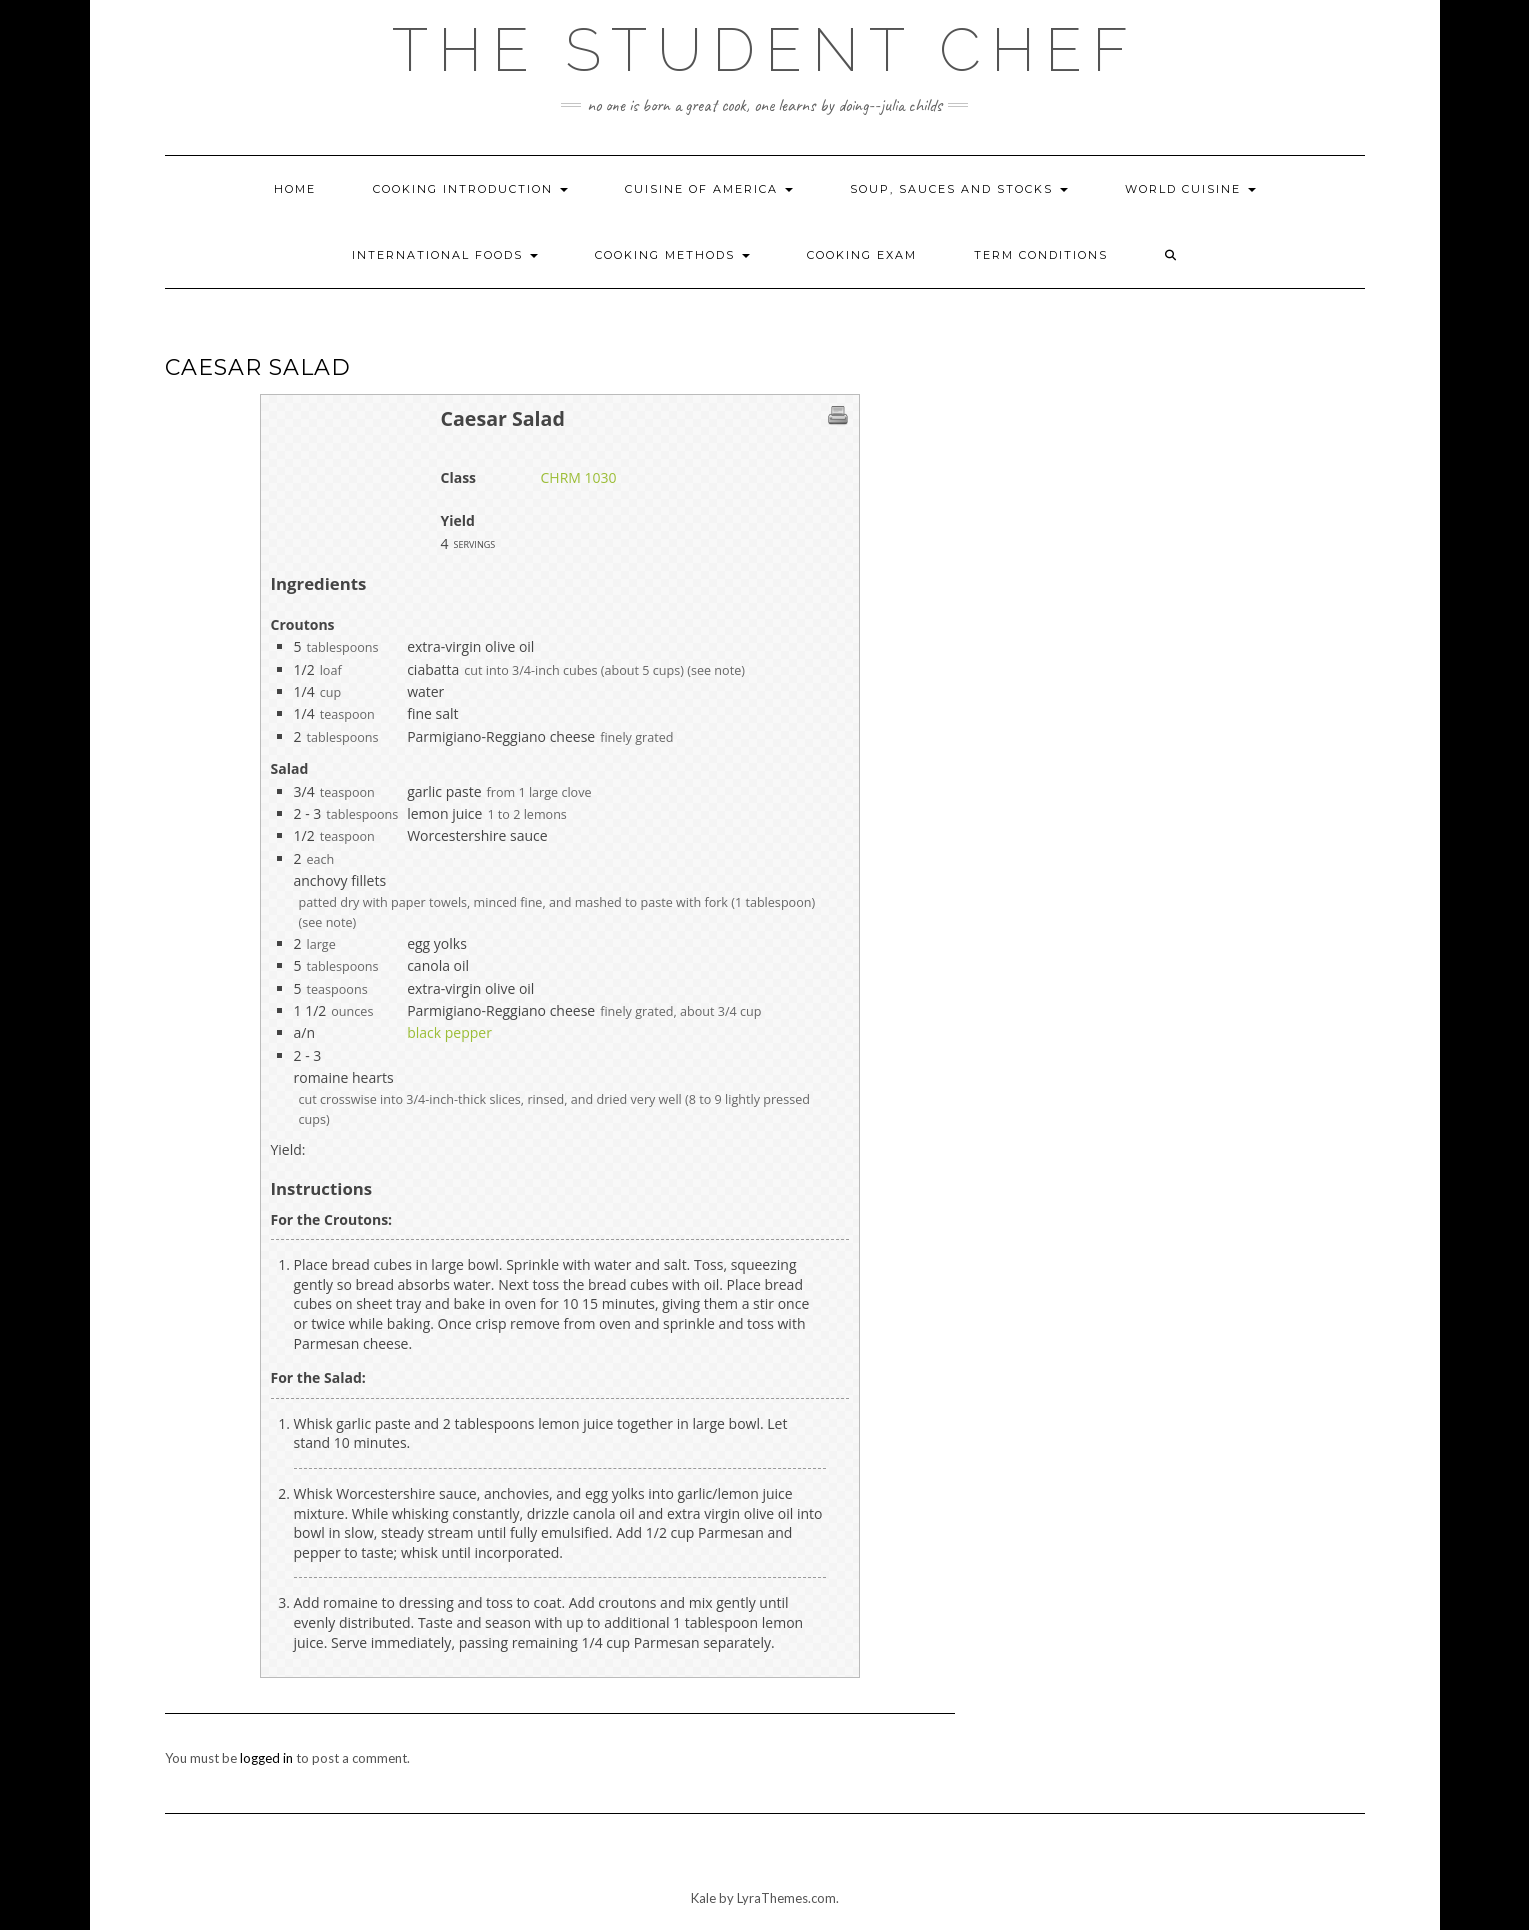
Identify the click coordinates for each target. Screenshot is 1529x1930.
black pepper (449, 1032)
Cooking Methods (672, 255)
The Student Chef (765, 50)
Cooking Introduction (470, 189)
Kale (703, 1898)
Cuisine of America (709, 189)
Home (295, 189)
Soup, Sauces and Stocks (959, 189)
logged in (266, 1758)
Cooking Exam (862, 255)
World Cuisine (1190, 189)
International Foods (445, 255)
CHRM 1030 (579, 477)
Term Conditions (1041, 255)
